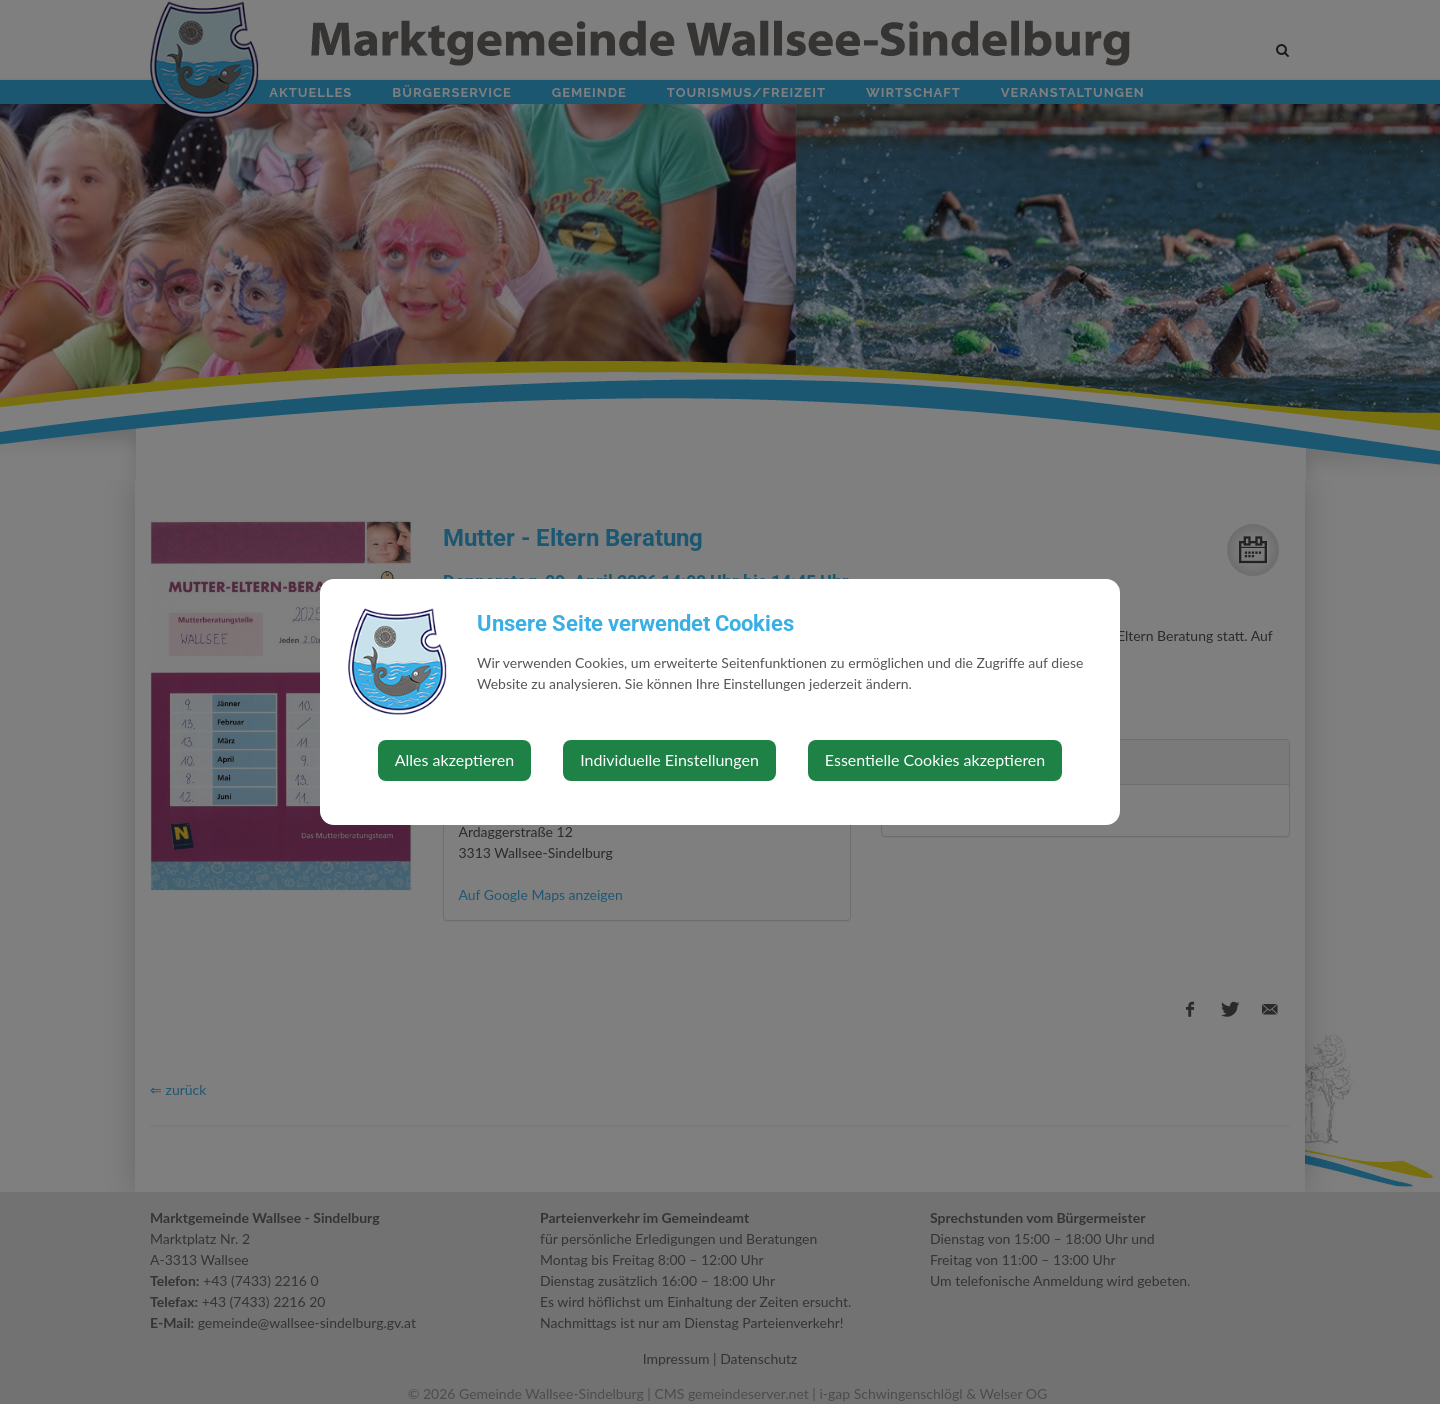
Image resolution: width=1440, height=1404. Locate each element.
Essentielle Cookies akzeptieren (935, 759)
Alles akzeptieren (454, 759)
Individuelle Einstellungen (669, 759)
